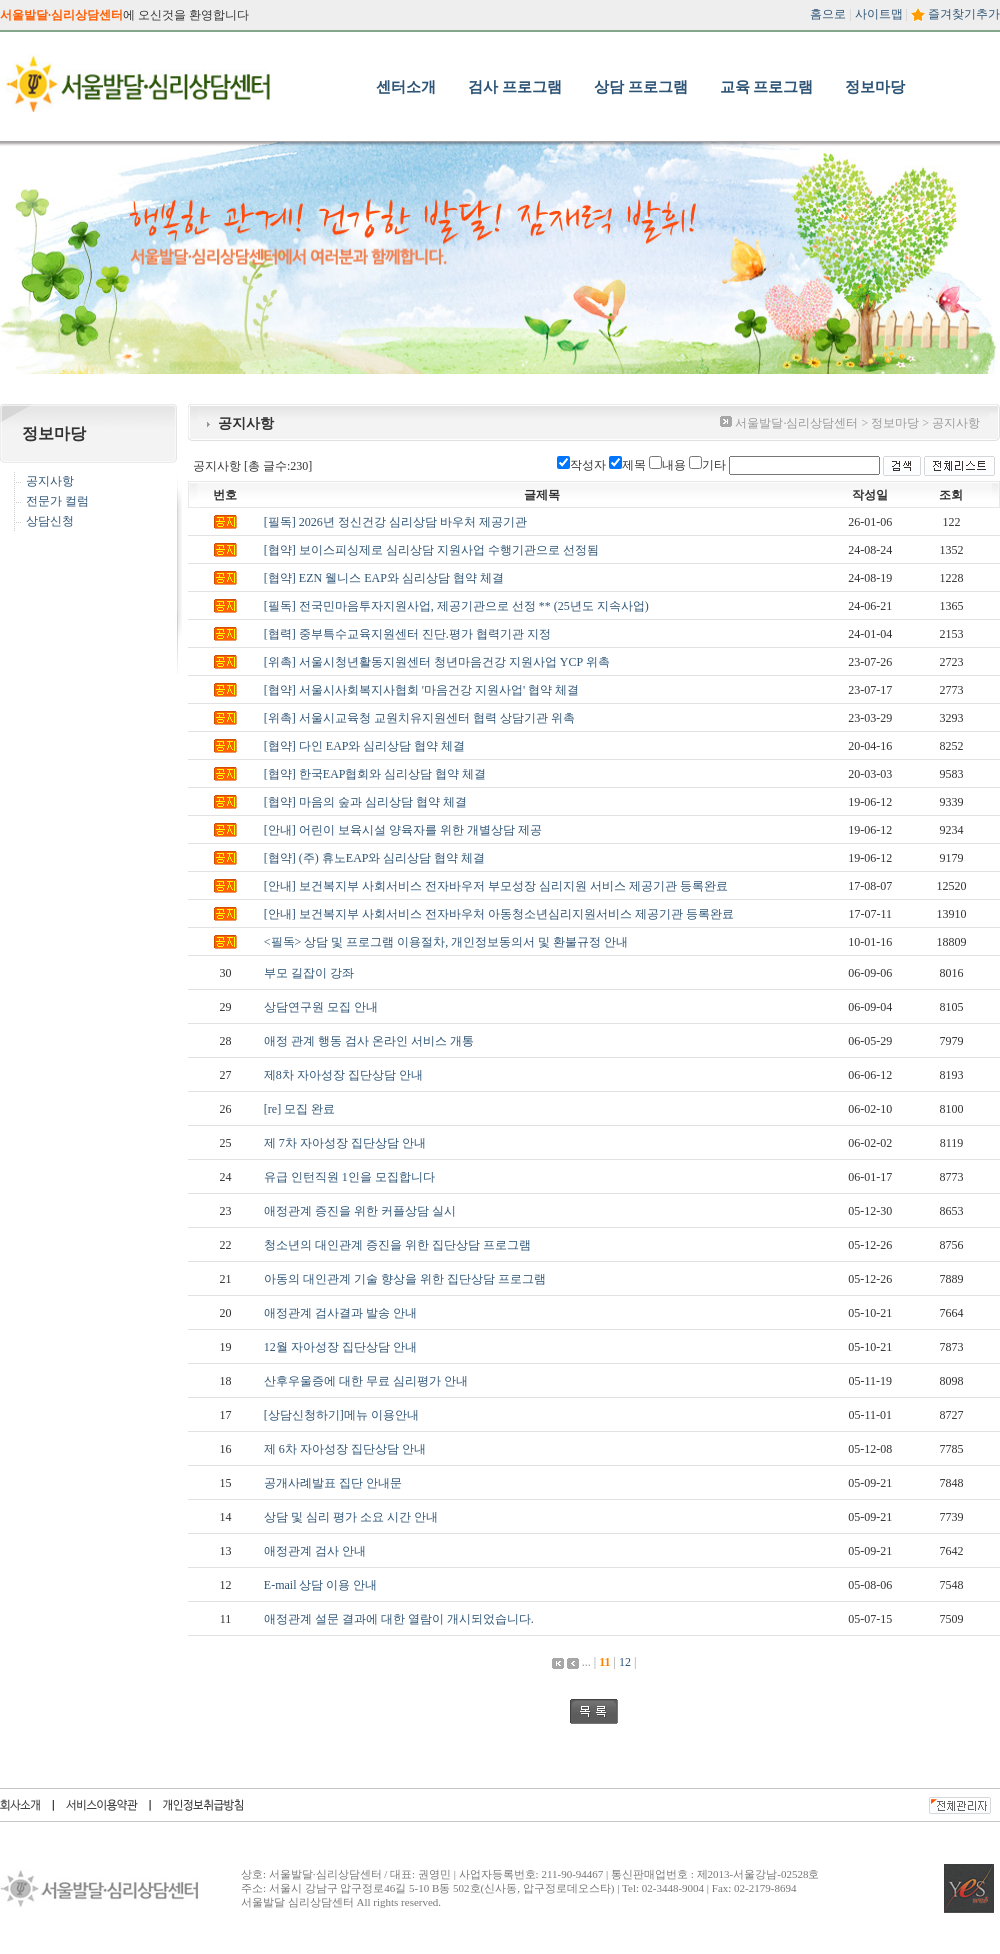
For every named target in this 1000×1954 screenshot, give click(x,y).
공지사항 (50, 481)
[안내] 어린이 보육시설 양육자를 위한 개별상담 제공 (403, 830)
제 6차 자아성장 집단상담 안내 (345, 1449)
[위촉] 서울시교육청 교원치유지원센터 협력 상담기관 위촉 (419, 718)
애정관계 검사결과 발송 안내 (340, 1313)
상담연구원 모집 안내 (321, 1007)
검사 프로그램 (515, 87)
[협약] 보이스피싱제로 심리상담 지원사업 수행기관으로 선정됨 (431, 550)
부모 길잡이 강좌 (309, 973)
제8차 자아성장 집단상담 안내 (343, 1075)
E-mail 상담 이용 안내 (321, 1585)
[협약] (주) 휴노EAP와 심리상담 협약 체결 (375, 858)
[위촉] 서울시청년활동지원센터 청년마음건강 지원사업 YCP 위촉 (437, 662)
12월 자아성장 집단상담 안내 (340, 1347)
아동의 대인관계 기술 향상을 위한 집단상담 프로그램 (405, 1279)
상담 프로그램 (641, 87)
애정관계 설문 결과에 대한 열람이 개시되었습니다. (399, 1619)
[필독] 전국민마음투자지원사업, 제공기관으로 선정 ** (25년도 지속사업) (456, 606)
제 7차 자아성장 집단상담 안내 (345, 1143)
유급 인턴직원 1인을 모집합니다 (349, 1177)
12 (625, 1662)
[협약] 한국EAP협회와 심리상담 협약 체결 (375, 774)
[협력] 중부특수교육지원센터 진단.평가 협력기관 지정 (407, 634)
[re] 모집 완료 (299, 1109)
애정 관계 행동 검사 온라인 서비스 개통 (369, 1041)
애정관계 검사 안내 (315, 1551)
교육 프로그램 (767, 87)
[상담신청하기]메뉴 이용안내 (341, 1415)
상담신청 (50, 521)
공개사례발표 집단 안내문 (333, 1483)
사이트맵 (879, 14)
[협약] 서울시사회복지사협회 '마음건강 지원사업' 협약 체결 (421, 690)
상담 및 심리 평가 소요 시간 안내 (351, 1517)
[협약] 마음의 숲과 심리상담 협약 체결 (365, 802)
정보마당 (875, 87)
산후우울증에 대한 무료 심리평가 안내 (366, 1381)
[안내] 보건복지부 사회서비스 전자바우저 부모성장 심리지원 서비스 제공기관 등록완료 (496, 886)
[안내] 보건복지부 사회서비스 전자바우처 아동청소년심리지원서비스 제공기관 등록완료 (499, 914)
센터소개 (406, 87)
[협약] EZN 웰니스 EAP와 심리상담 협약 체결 (384, 578)
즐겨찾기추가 (964, 14)
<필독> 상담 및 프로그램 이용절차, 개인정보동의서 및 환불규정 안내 (446, 942)
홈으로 (828, 14)
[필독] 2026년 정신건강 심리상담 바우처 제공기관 (395, 522)
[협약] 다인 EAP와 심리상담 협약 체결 (365, 746)
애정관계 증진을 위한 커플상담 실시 (360, 1211)
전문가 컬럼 (57, 501)
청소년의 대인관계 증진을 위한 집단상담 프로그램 (397, 1245)
